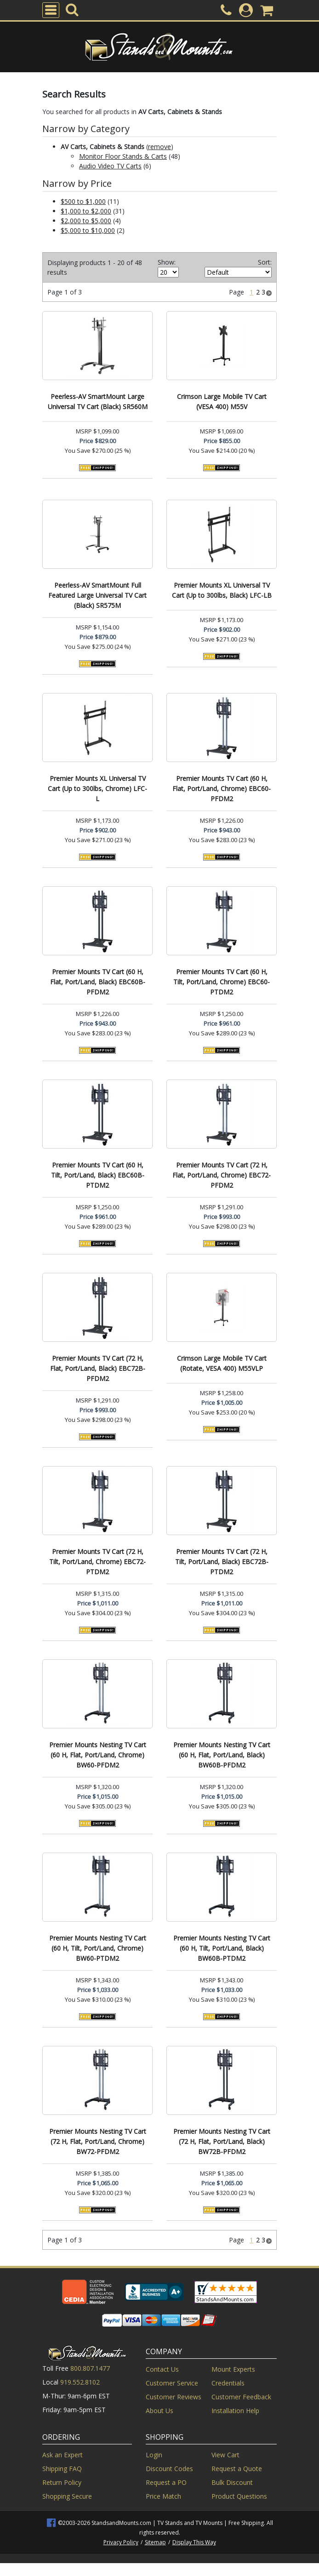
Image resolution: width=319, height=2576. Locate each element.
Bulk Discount (232, 2482)
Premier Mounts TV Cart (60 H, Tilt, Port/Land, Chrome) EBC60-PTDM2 (221, 981)
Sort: (265, 262)
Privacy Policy (120, 2542)
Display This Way (194, 2542)
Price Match (163, 2496)
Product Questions (239, 2496)
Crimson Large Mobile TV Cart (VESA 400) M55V (222, 401)
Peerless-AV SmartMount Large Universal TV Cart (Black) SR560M (98, 401)
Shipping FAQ (62, 2468)
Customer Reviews (173, 2396)
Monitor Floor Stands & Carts (123, 156)
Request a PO (166, 2482)
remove (159, 146)
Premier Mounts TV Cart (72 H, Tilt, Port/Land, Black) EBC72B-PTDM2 (221, 1561)
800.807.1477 (90, 2368)
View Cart (225, 2454)
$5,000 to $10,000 (88, 230)
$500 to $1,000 (83, 201)
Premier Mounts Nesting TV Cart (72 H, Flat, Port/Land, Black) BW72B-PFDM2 (221, 2141)
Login (154, 2454)
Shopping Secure (67, 2496)
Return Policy (61, 2482)
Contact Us (162, 2369)
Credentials (228, 2383)
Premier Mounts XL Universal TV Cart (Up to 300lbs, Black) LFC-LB (222, 590)
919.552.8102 (80, 2382)
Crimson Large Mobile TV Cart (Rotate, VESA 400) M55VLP (222, 1363)
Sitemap (155, 2542)
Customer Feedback (241, 2396)
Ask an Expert (62, 2454)
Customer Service (172, 2383)
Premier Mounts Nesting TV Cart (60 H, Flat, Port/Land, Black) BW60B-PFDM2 (221, 1754)
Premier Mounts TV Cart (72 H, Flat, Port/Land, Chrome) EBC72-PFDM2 (221, 1175)
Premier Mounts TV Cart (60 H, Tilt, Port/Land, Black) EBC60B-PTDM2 (97, 1175)
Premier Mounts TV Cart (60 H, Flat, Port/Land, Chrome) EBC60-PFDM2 (221, 788)
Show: (167, 262)
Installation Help (235, 2410)
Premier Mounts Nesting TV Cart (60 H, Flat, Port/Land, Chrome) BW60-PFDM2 (97, 1754)
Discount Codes (169, 2468)
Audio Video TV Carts (110, 166)
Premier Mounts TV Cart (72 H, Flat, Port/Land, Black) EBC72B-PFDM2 (97, 1368)
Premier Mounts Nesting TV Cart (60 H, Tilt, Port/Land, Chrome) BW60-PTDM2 (97, 1948)
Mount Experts (233, 2369)
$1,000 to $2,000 (86, 211)
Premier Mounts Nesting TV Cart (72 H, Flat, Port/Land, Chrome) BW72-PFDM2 (97, 2141)
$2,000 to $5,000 (86, 220)
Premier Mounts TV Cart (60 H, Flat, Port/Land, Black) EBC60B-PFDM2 (97, 981)
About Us (159, 2410)
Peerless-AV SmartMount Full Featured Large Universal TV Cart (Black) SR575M (97, 595)
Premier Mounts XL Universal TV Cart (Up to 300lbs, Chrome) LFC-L (97, 788)
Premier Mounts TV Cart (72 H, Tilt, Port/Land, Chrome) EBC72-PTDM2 (97, 1561)
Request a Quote (236, 2468)
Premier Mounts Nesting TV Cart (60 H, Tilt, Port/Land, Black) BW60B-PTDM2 (221, 1948)
